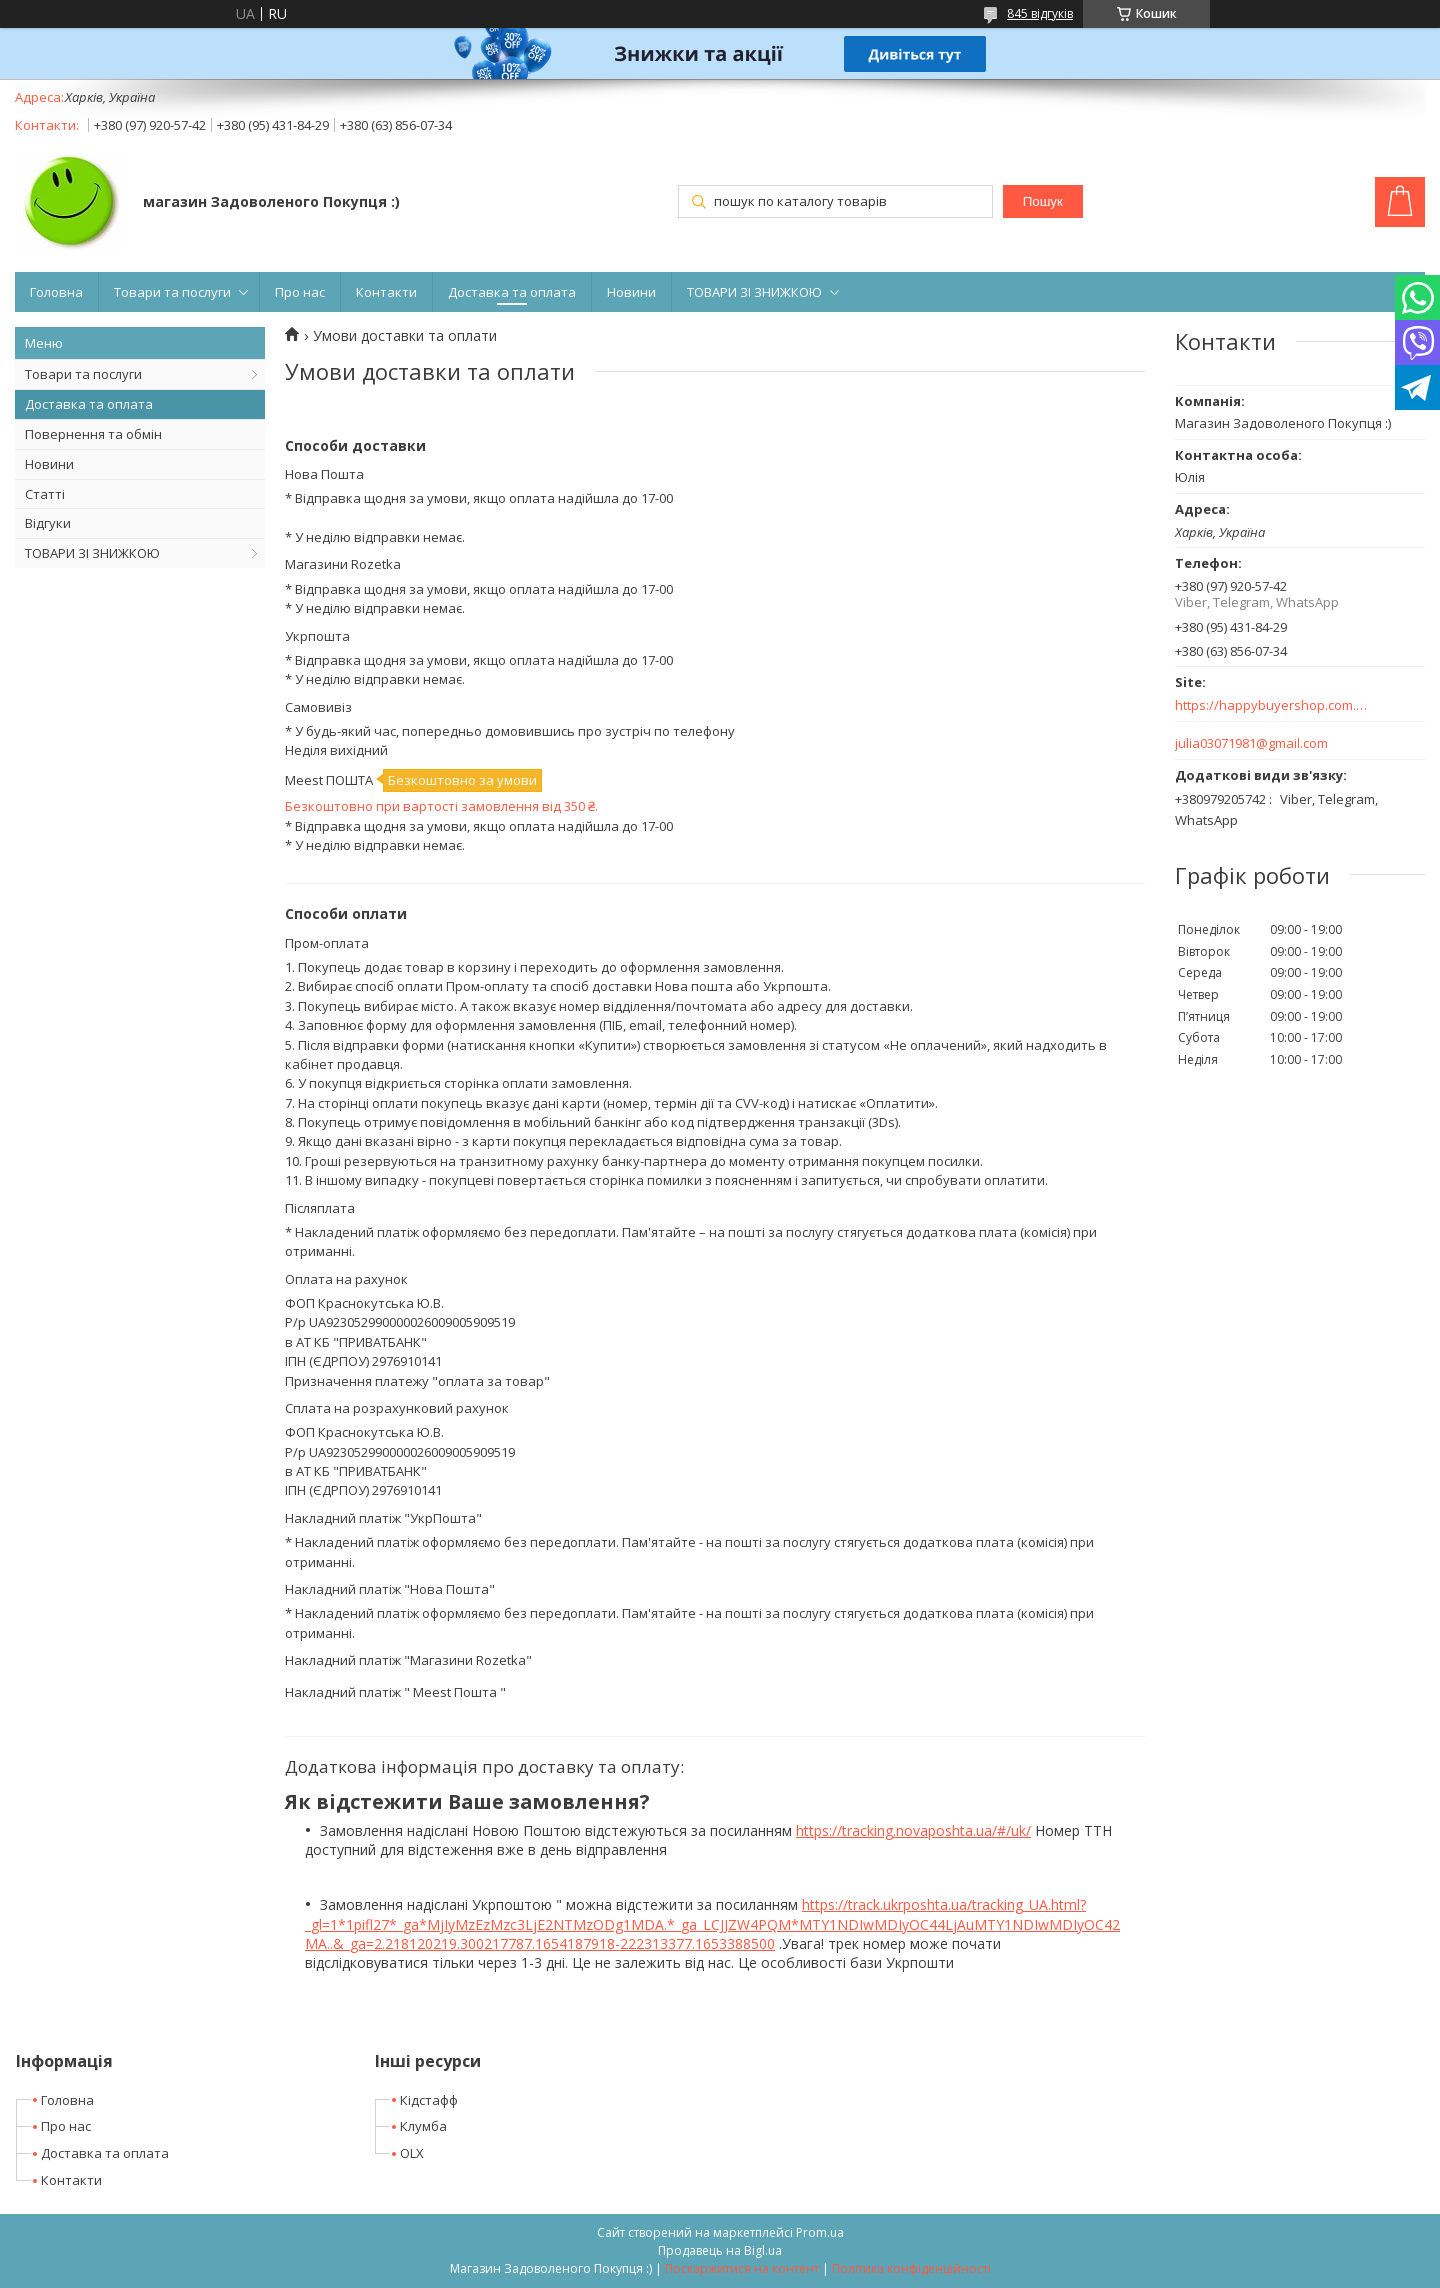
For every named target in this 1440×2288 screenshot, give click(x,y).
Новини (631, 292)
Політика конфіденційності (911, 2268)
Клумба (423, 2126)
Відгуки (48, 523)
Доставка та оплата (512, 292)
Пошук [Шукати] (1043, 201)
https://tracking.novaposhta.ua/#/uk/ (913, 1830)
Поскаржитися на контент (742, 2268)
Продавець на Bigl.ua (720, 2250)
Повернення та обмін (93, 434)
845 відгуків (1040, 13)
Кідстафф (429, 2100)
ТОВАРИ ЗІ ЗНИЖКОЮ (754, 292)
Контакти (386, 292)
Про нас (300, 292)
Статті (45, 494)
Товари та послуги (172, 292)
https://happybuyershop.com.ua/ (1272, 705)
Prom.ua (820, 2232)
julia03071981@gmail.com (1251, 743)
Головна (56, 292)
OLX (412, 2153)
